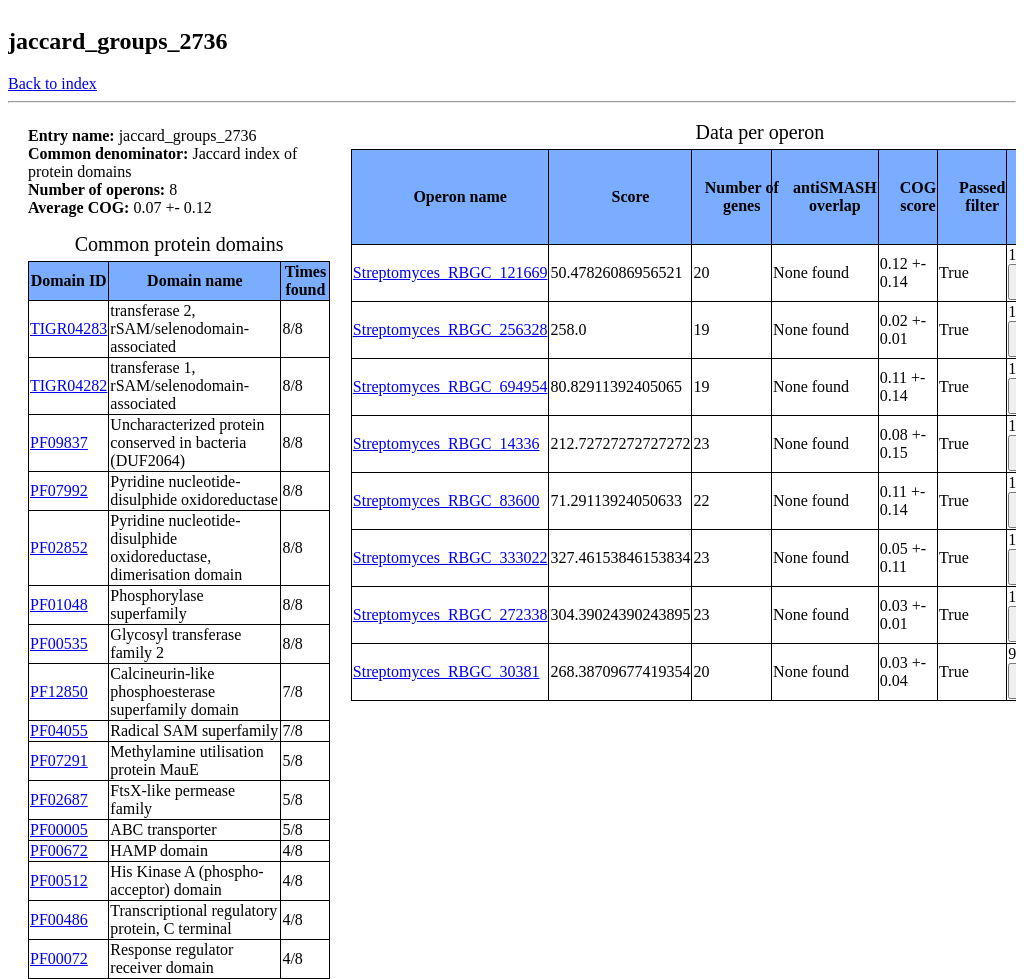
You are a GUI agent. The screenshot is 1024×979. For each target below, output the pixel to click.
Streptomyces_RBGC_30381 (446, 671)
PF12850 (59, 691)
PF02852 (59, 547)
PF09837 (59, 442)
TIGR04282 (68, 385)
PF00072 (59, 958)
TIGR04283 (68, 328)
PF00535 (59, 643)
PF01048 (59, 604)
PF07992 (59, 490)
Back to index (52, 83)
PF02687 (59, 799)
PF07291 (59, 760)
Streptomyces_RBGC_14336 (446, 443)
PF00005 (59, 829)
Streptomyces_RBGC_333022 (450, 557)
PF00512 (59, 880)
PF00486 (59, 919)
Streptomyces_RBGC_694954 (450, 386)
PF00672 (59, 850)
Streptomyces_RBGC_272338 (450, 614)
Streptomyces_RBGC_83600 (446, 500)
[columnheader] (450, 196)
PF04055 (59, 730)
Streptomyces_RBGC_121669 (450, 272)
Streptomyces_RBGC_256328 (450, 329)
